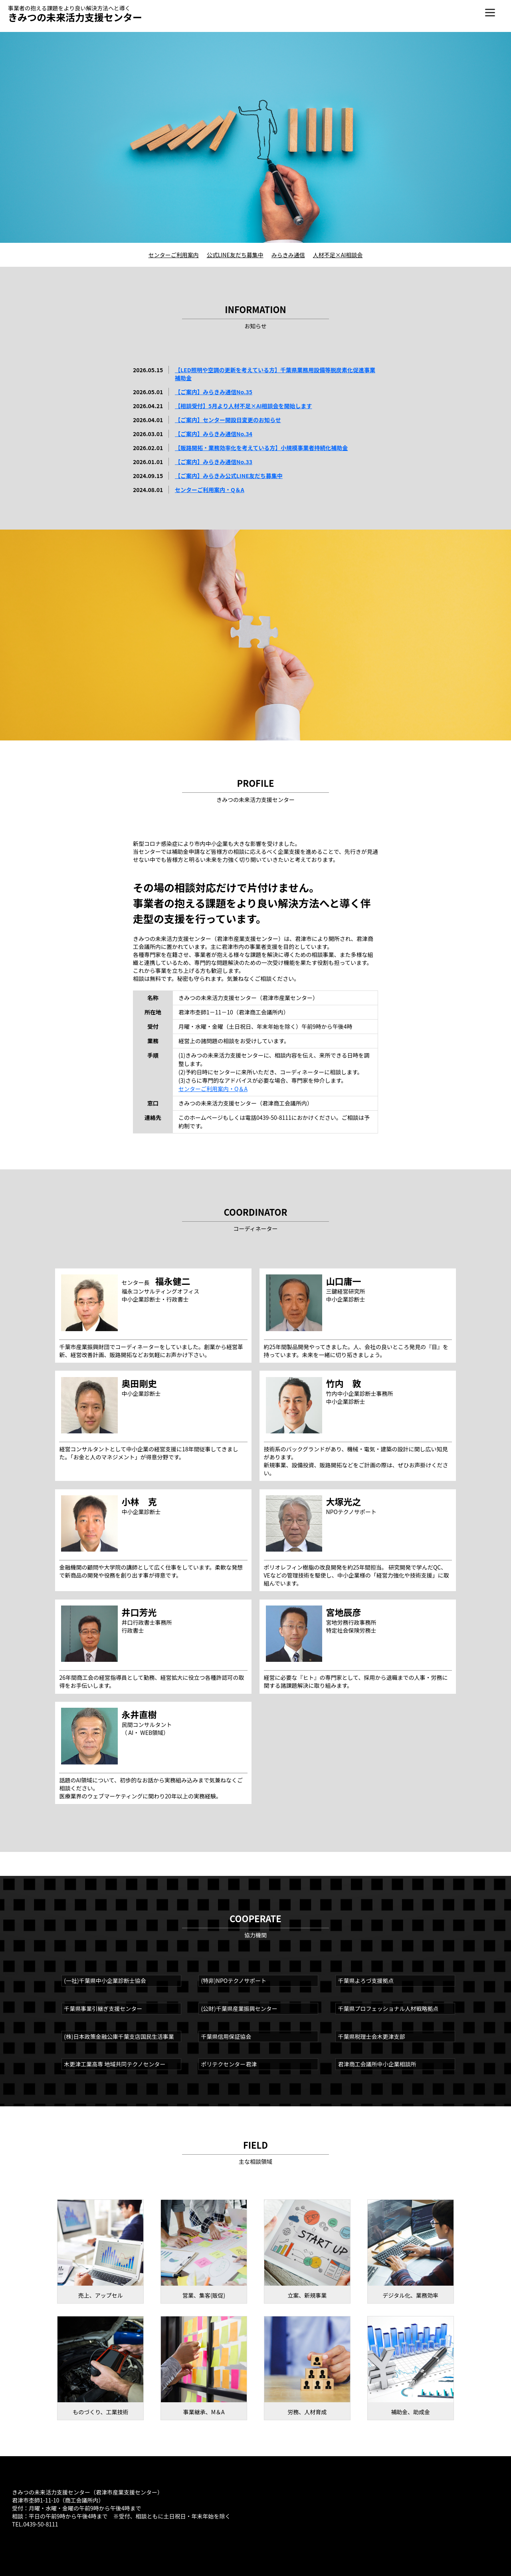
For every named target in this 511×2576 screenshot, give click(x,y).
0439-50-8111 (40, 2524)
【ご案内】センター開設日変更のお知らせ (228, 420)
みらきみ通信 (288, 255)
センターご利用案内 (174, 255)
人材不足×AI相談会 (338, 255)
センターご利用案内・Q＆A (209, 490)
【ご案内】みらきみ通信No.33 (213, 462)
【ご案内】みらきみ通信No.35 (213, 392)
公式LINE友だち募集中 (235, 255)
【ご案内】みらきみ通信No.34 (213, 434)
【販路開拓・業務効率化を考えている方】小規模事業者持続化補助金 (261, 448)
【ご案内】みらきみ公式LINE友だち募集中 (229, 476)
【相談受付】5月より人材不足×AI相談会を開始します (243, 406)
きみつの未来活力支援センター (75, 17)
